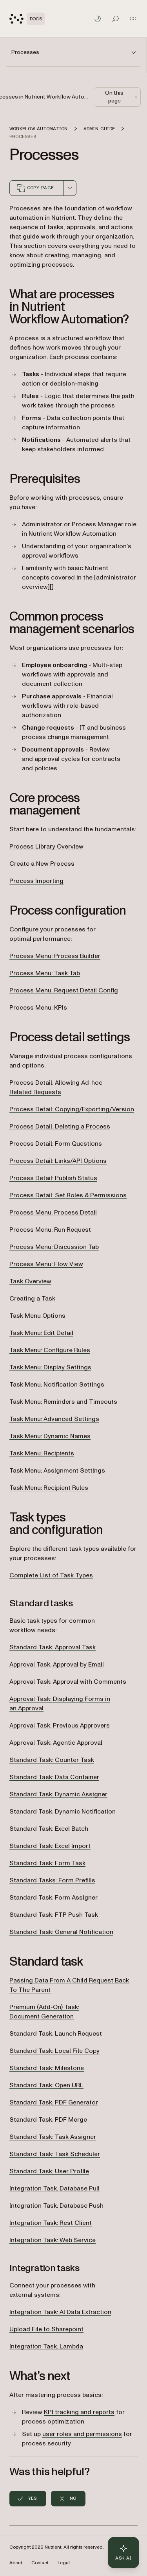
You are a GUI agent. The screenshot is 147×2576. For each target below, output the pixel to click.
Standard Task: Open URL (46, 2085)
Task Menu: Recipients (41, 1453)
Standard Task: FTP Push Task (53, 1914)
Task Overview (30, 1281)
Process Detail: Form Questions (55, 1143)
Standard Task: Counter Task (51, 1760)
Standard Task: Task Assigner (52, 2137)
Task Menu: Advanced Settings (54, 1419)
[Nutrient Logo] (27, 19)
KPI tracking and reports (79, 2412)
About (15, 2563)
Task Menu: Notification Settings (56, 1384)
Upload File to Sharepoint (46, 2329)
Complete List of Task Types (51, 1575)
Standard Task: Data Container (54, 1777)
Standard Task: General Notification (61, 1932)
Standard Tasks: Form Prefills (52, 1880)
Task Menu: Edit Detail (41, 1333)
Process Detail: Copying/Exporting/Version (71, 1109)
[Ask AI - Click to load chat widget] (123, 2552)
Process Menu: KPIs (38, 1007)
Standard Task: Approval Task (52, 1647)
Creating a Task (32, 1298)
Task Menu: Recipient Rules (48, 1488)
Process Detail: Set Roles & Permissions (68, 1195)
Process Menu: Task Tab (44, 973)
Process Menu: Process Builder (54, 956)
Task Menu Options (37, 1315)
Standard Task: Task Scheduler (54, 2154)
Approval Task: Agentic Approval (55, 1742)
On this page (122, 96)
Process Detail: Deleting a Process (59, 1126)
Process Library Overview (46, 846)
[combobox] (69, 188)
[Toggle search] (115, 19)
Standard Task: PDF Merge (48, 2119)
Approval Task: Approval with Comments (67, 1681)
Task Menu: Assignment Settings (57, 1470)
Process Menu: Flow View (46, 1264)
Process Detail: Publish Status (53, 1178)
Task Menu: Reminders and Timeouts (63, 1401)
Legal (64, 2563)
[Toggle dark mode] (98, 19)
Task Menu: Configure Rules (49, 1350)
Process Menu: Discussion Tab (54, 1247)
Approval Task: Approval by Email (56, 1664)
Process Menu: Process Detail (53, 1212)
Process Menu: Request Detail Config (63, 990)
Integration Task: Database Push (56, 2205)
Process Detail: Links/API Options (58, 1161)
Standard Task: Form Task (47, 1863)
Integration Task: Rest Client (50, 2223)
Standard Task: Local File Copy (54, 2051)
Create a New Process (41, 863)
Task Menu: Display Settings (50, 1367)
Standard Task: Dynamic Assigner (58, 1794)
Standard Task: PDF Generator (53, 2102)
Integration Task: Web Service (52, 2240)
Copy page (35, 188)
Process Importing (36, 881)
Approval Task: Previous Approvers (59, 1725)
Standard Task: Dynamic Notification (62, 1811)
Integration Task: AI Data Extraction (60, 2312)
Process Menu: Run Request (50, 1229)
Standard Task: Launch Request (55, 2033)
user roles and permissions (82, 2434)
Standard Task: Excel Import (50, 1846)
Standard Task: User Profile (49, 2171)
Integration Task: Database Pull (54, 2188)
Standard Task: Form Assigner (53, 1897)
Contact (39, 2563)
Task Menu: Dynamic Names (50, 1436)
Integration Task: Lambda (46, 2346)
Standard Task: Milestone (46, 2068)
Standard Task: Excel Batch (48, 1828)
